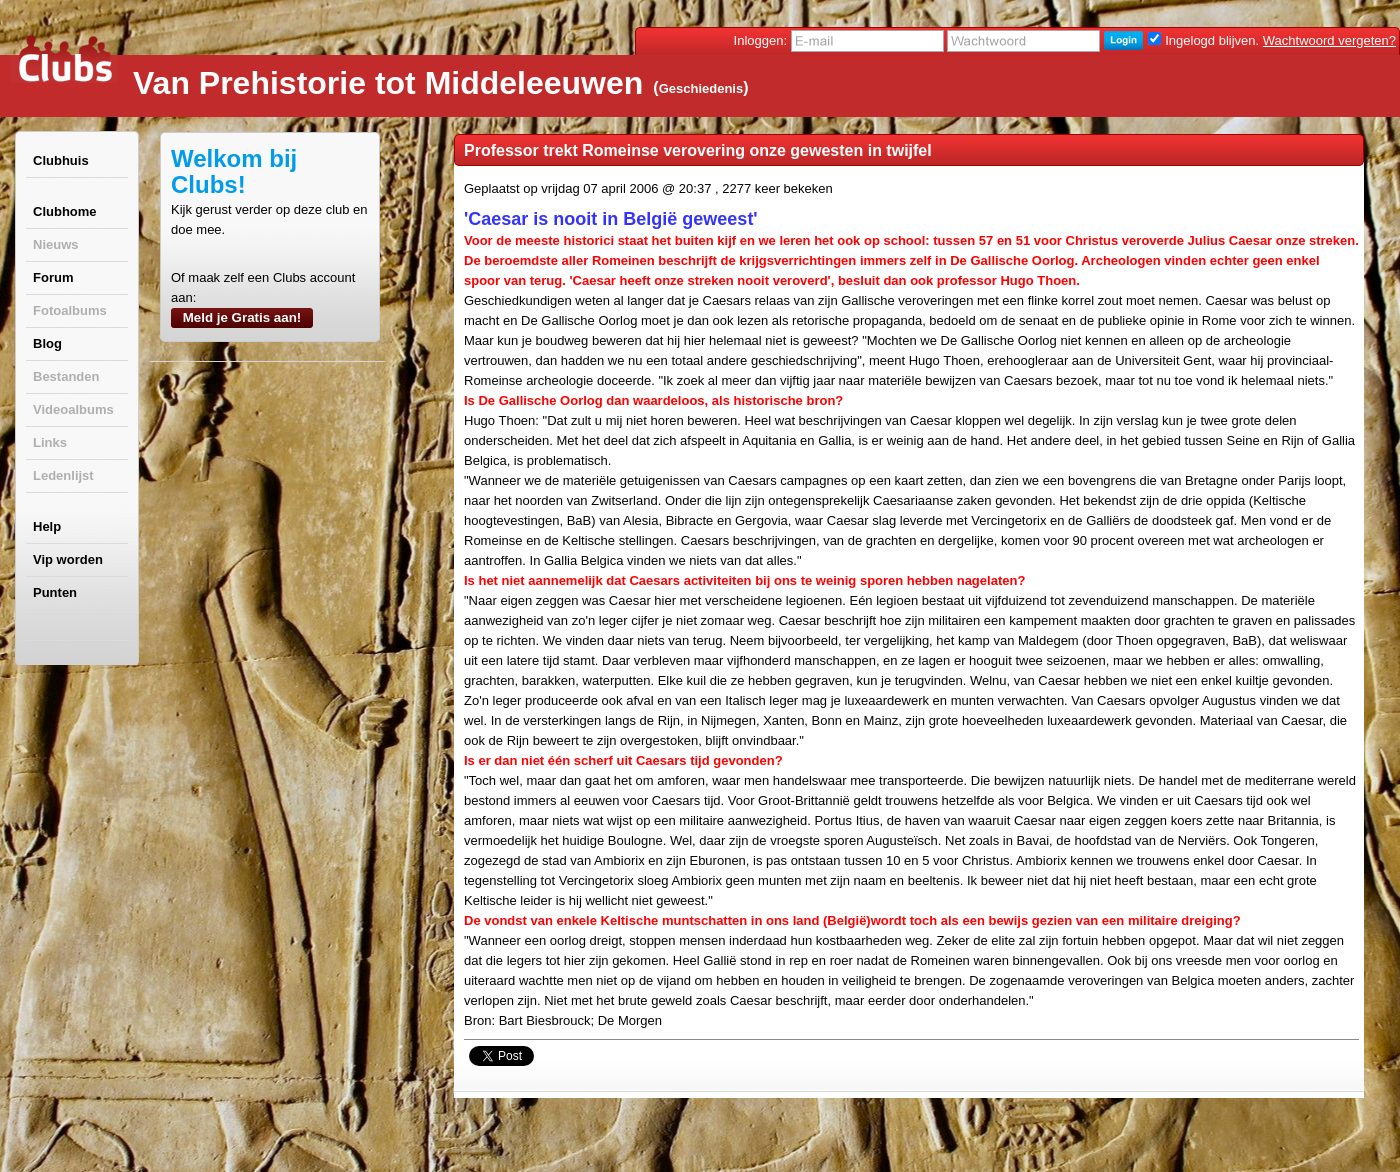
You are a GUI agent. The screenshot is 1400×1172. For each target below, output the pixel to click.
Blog (47, 343)
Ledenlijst (63, 475)
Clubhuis (61, 160)
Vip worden (68, 559)
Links (50, 442)
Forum (53, 277)
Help (47, 526)
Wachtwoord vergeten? (1329, 40)
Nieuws (56, 244)
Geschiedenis (701, 88)
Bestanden (66, 376)
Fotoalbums (70, 310)
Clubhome (65, 211)
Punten (55, 592)
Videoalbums (73, 409)
